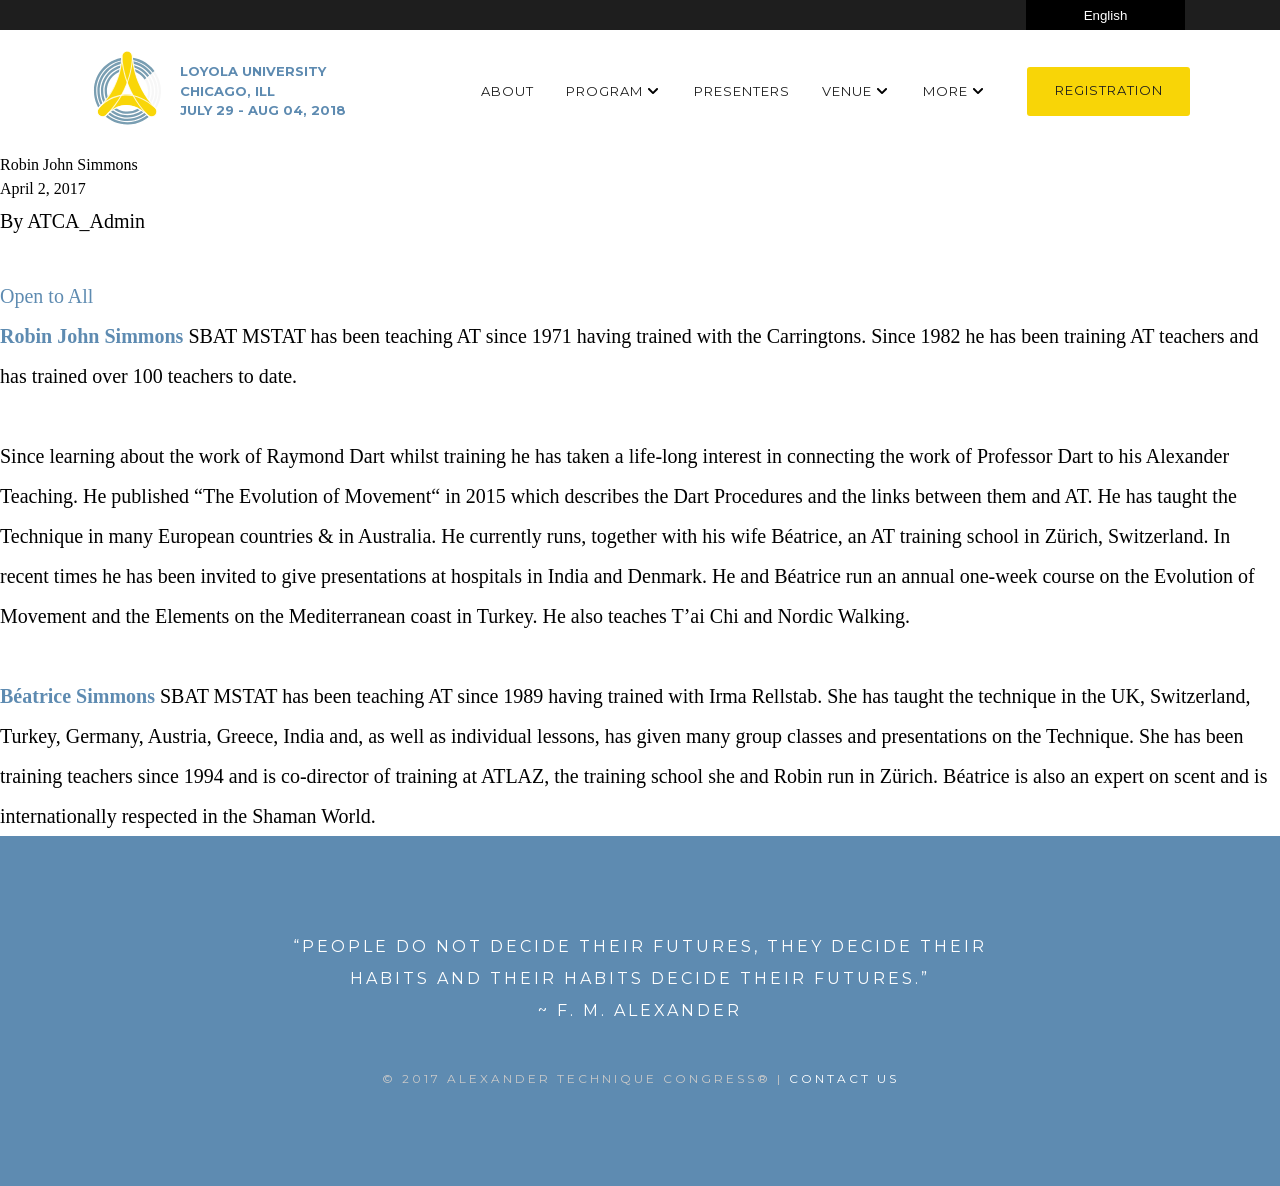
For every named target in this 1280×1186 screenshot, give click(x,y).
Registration (1109, 90)
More (945, 91)
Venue (847, 91)
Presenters (742, 91)
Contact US (844, 1078)
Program (604, 91)
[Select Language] (1105, 15)
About (507, 91)
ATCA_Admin (86, 221)
